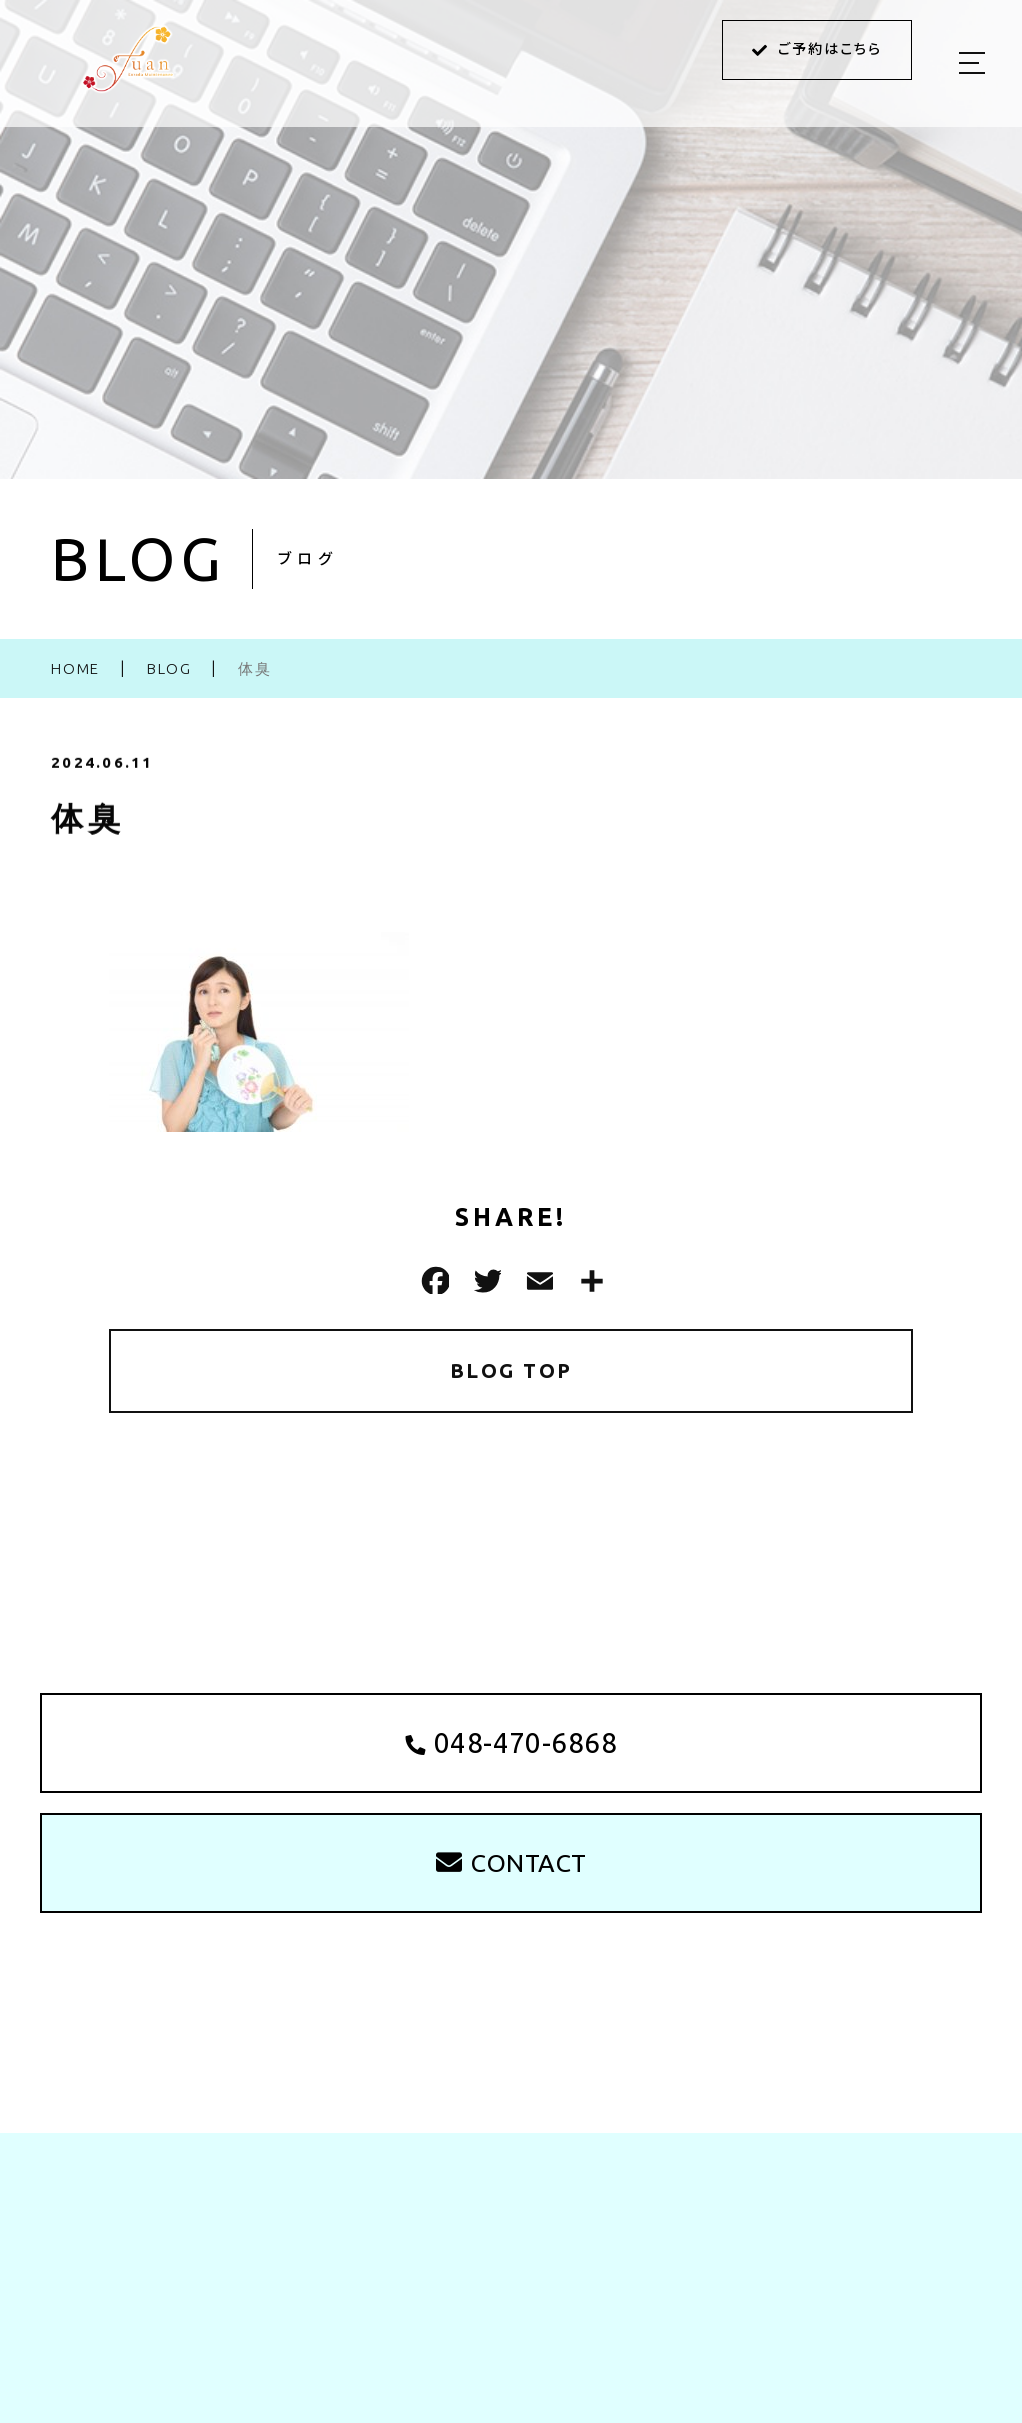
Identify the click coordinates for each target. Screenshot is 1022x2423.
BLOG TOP (511, 1370)
